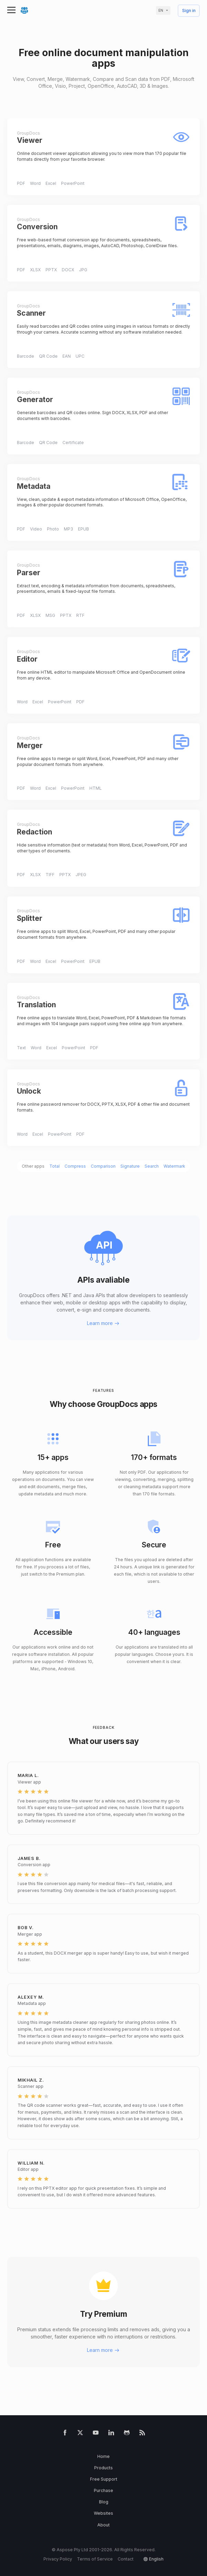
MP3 (68, 529)
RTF (80, 615)
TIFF (50, 874)
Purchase (103, 2490)
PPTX (51, 269)
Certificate (73, 442)
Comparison (103, 1166)
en (160, 10)
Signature (130, 1166)
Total (54, 1166)
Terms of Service (95, 2559)
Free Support (103, 2479)
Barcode (25, 356)
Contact (126, 2559)
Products (103, 2467)
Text (21, 1047)
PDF (21, 183)
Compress (75, 1166)
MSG (50, 615)
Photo (53, 529)
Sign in (189, 10)
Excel (51, 183)
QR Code (48, 356)
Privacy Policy (57, 2559)
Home (103, 2456)
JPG (83, 269)
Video (36, 529)
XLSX (35, 269)
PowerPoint (73, 183)
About (103, 2524)
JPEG (81, 874)
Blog (103, 2501)
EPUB (83, 529)
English (156, 2559)
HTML (95, 788)
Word (35, 183)
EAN (66, 356)
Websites (103, 2513)
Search (152, 1166)
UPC (80, 356)
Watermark (174, 1166)
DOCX (68, 269)
